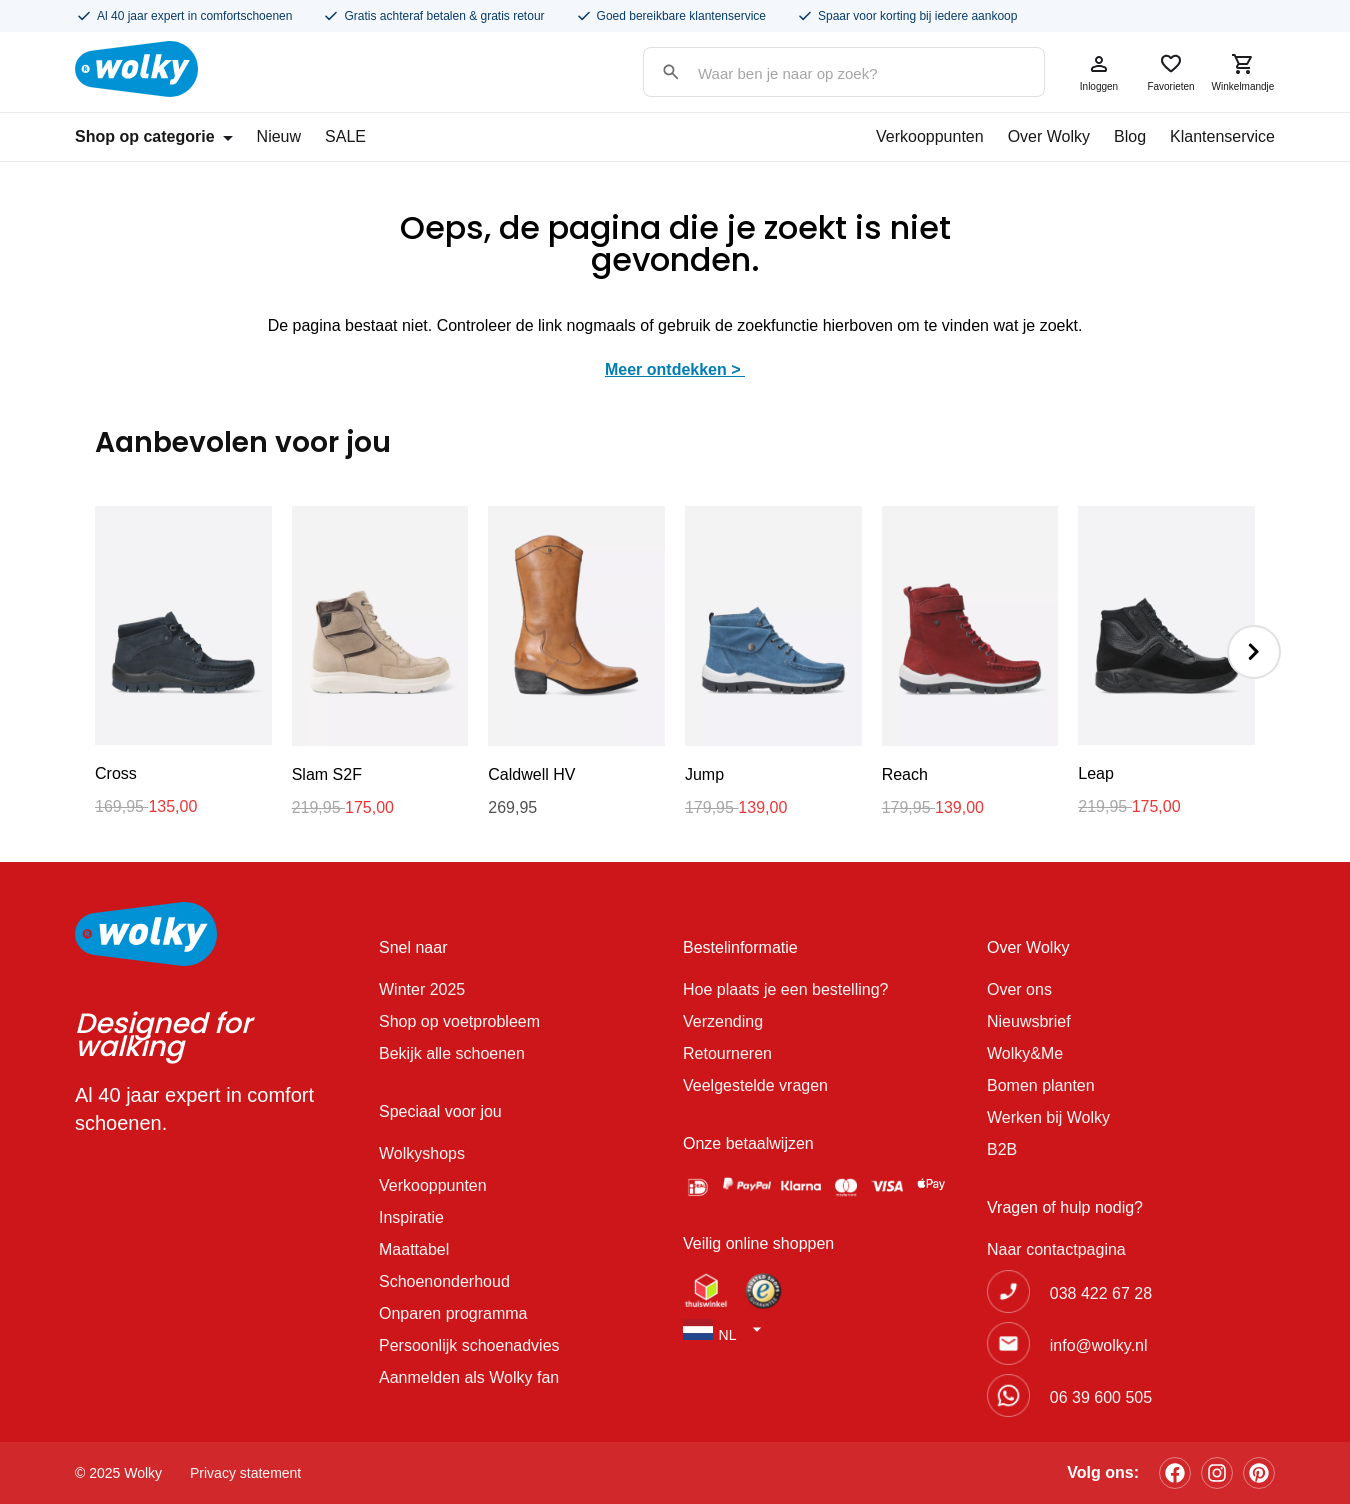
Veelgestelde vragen (755, 1085)
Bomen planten (1041, 1085)
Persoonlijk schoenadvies (469, 1345)
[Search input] (824, 73)
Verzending (723, 1021)
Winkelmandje (1243, 72)
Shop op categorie (154, 136)
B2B (1002, 1149)
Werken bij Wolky (1048, 1117)
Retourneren (727, 1053)
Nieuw (279, 136)
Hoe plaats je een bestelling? (785, 989)
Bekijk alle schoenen (452, 1053)
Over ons (1019, 989)
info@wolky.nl (1099, 1345)
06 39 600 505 (1101, 1397)
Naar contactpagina (1056, 1249)
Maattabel (414, 1249)
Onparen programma (453, 1313)
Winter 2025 (422, 989)
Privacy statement (245, 1473)
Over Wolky (1049, 136)
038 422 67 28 (1101, 1293)
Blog (1130, 136)
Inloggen (1099, 72)
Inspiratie (411, 1217)
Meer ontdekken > (675, 369)
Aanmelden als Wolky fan (469, 1377)
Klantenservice (1222, 136)
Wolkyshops (422, 1153)
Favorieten (1171, 72)
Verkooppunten (930, 136)
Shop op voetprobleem (459, 1021)
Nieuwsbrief (1029, 1021)
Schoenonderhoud (444, 1281)
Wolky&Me (1025, 1053)
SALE (345, 136)
